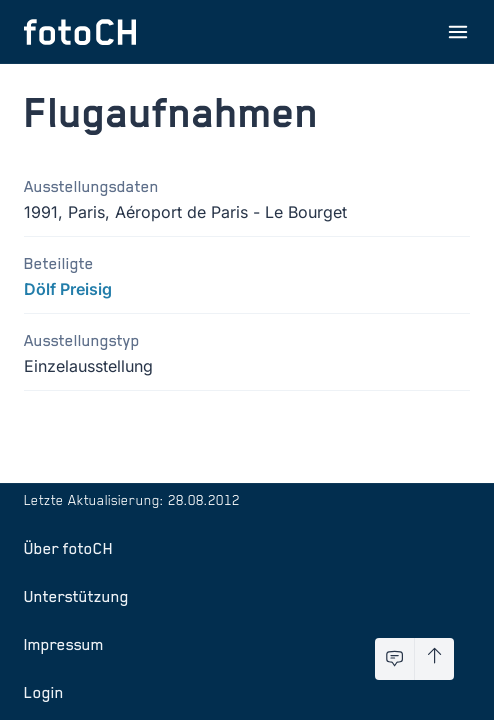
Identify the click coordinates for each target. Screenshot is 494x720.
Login (44, 692)
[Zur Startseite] (80, 32)
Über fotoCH (68, 548)
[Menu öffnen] (458, 32)
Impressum (64, 644)
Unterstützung (76, 596)
